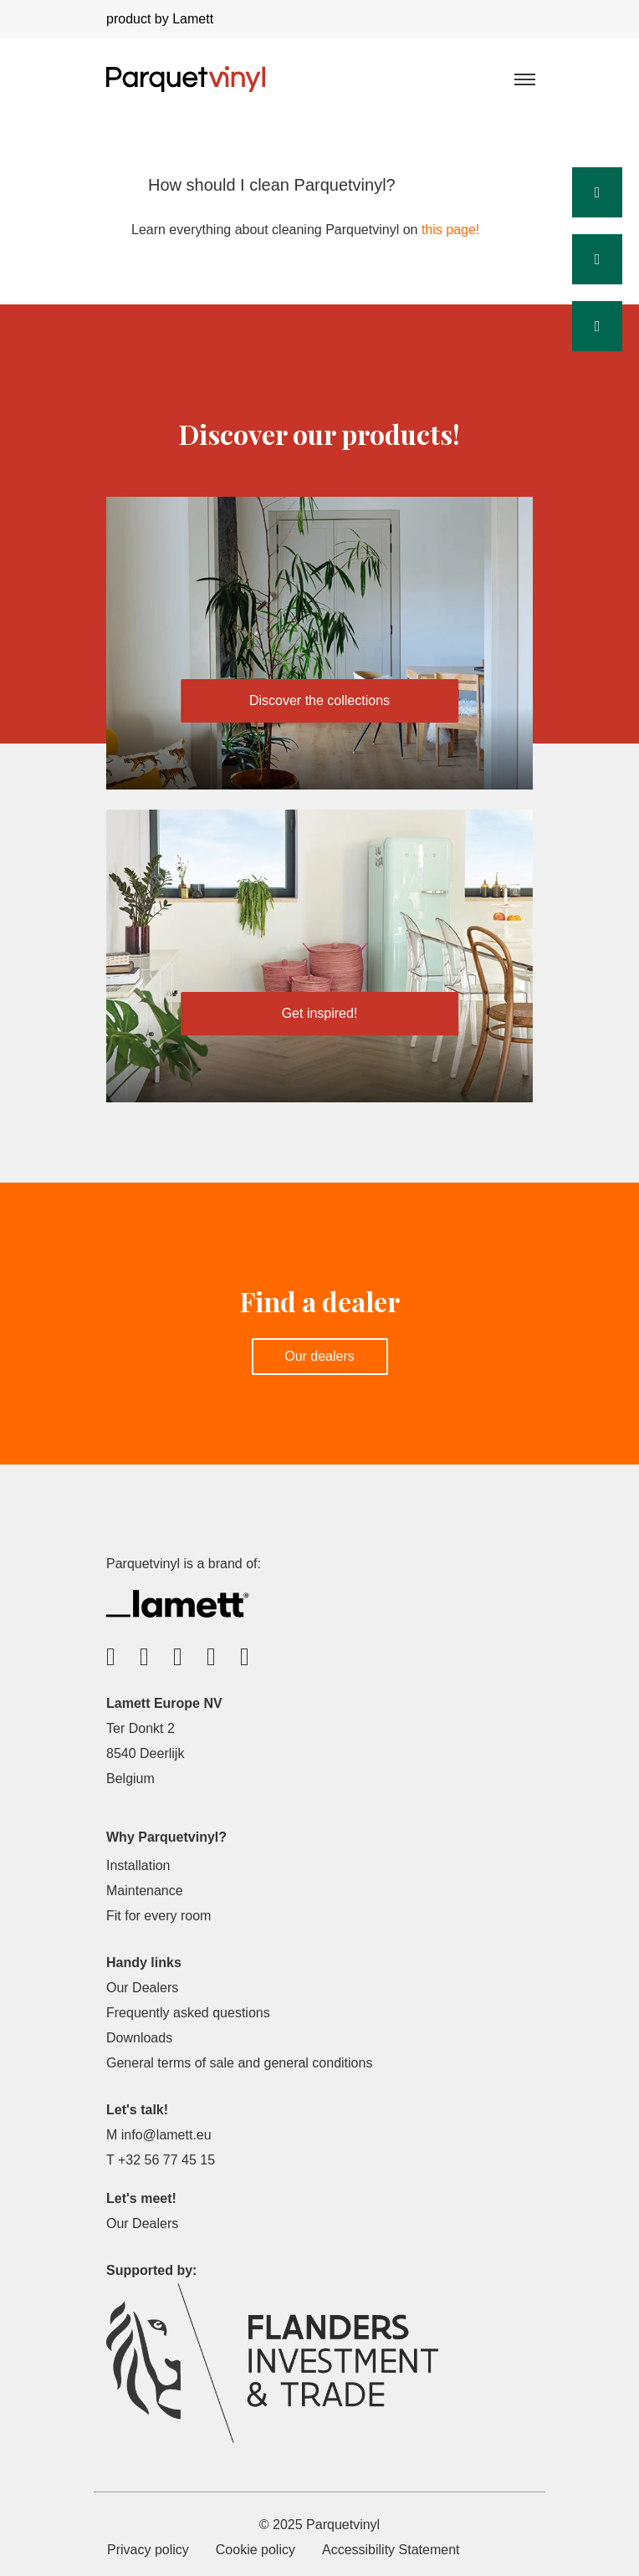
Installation (138, 1865)
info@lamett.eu (166, 2135)
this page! (450, 229)
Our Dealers (142, 1988)
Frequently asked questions (188, 2013)
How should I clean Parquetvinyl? (272, 185)
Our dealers (319, 1356)
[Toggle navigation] (523, 78)
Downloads (139, 2038)
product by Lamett (159, 19)
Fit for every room (158, 1916)
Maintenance (144, 1890)
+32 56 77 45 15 (166, 2160)
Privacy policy (148, 2550)
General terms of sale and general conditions (239, 2063)
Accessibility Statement (391, 2550)
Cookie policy (255, 2550)
